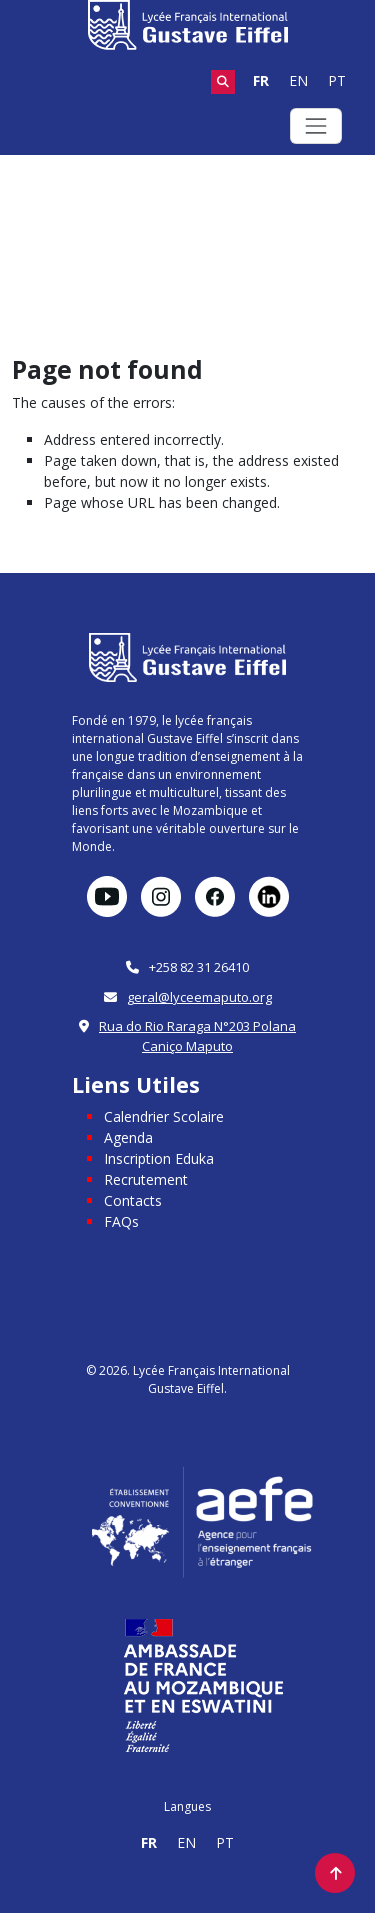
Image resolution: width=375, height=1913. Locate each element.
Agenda (128, 1137)
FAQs (121, 1221)
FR (261, 80)
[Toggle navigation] (316, 126)
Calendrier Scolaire (164, 1116)
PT (337, 80)
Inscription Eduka (159, 1158)
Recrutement (146, 1179)
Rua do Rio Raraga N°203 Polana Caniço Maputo (197, 1036)
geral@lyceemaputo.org (199, 997)
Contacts (133, 1200)
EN (298, 80)
